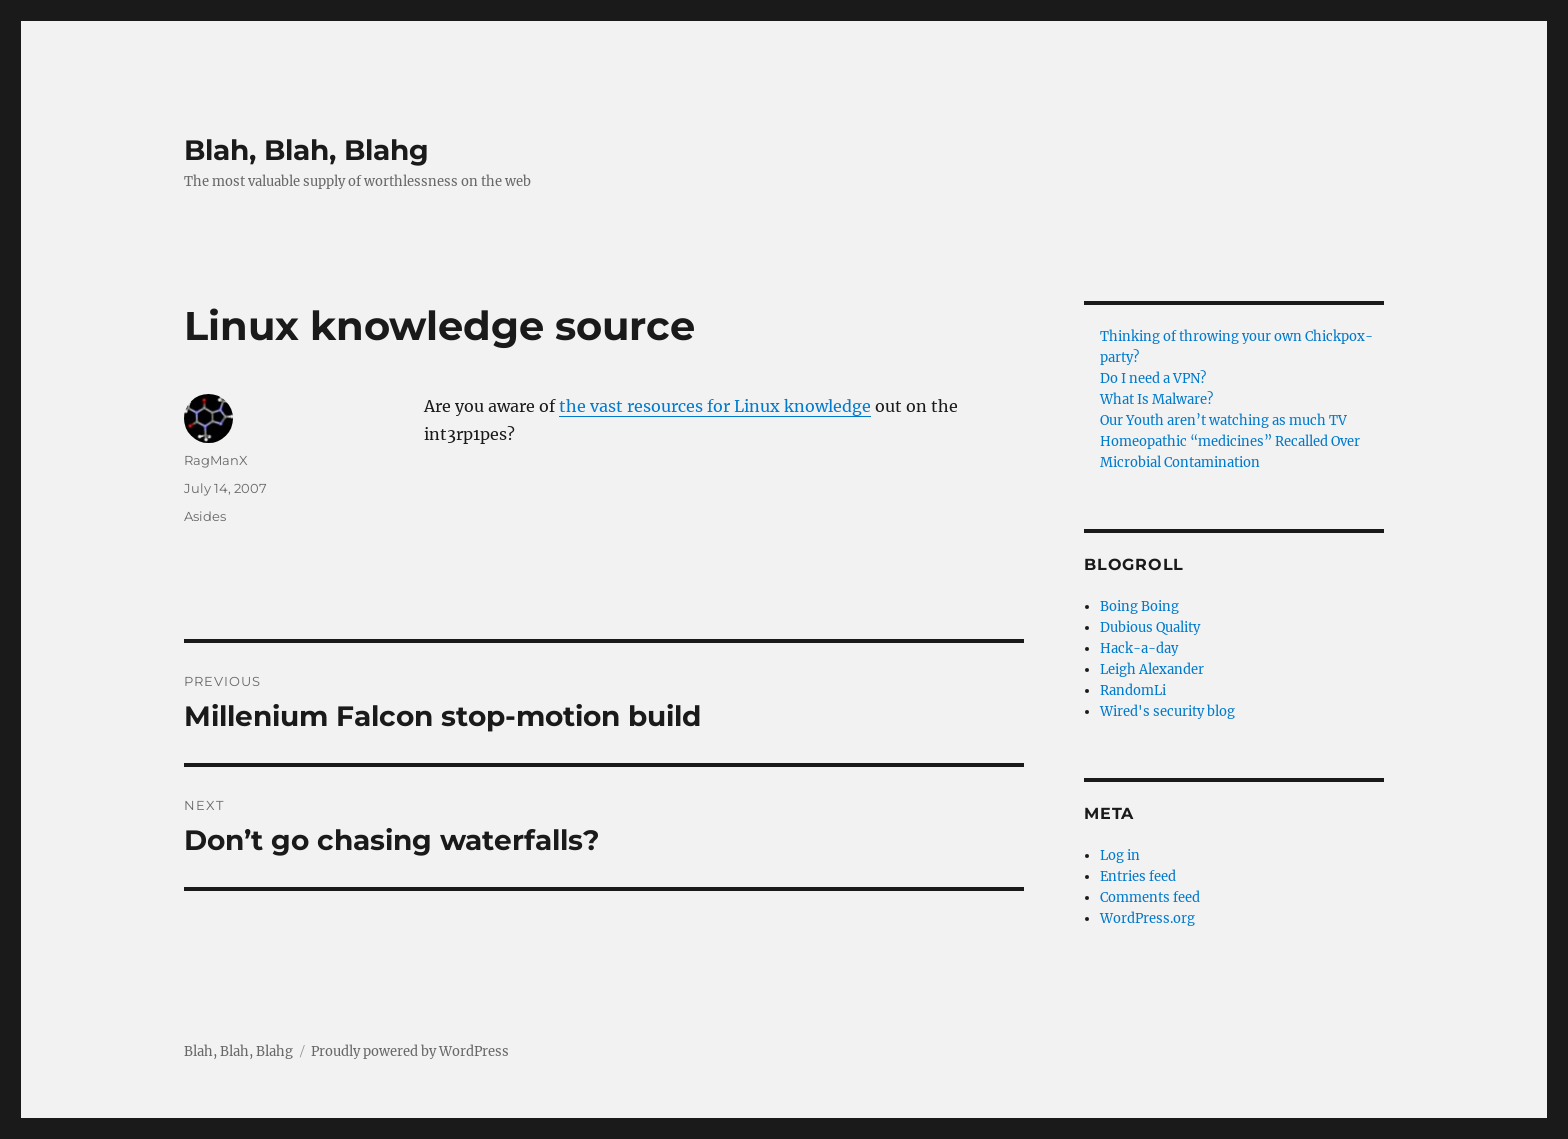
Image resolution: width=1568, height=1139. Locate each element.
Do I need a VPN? (1153, 378)
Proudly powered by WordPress (410, 1051)
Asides (205, 516)
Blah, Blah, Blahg (306, 150)
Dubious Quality (1150, 627)
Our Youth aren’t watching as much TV (1223, 420)
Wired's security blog (1167, 711)
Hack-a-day (1139, 648)
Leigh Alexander (1152, 669)
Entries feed (1138, 876)
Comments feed (1150, 897)
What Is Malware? (1156, 399)
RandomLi (1133, 690)
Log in (1120, 855)
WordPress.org (1147, 918)
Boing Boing (1139, 606)
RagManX (216, 460)
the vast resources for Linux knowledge (715, 406)
